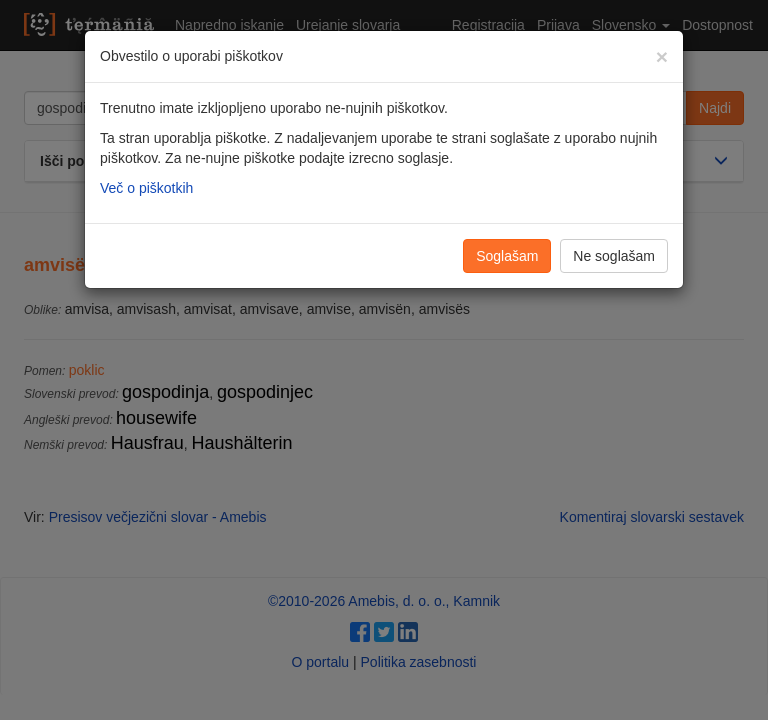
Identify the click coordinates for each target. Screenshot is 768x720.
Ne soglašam (614, 256)
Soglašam (507, 256)
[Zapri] (662, 56)
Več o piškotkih (146, 188)
